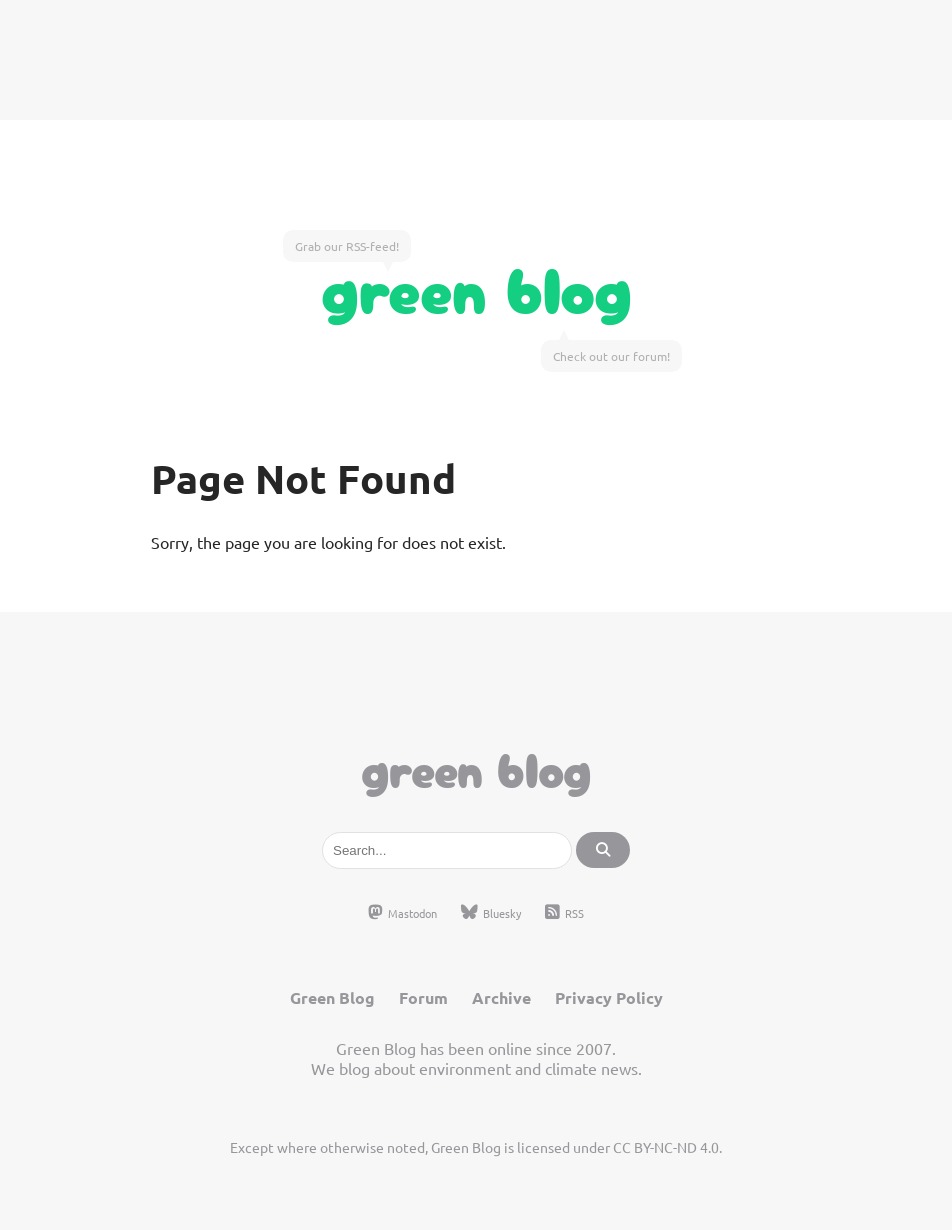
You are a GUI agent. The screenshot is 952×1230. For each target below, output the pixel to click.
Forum (423, 997)
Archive (501, 997)
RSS (564, 913)
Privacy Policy (609, 997)
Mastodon (402, 913)
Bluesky (491, 913)
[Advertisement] (476, 60)
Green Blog (476, 286)
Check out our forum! (611, 356)
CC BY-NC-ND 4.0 (666, 1147)
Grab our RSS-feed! (347, 246)
